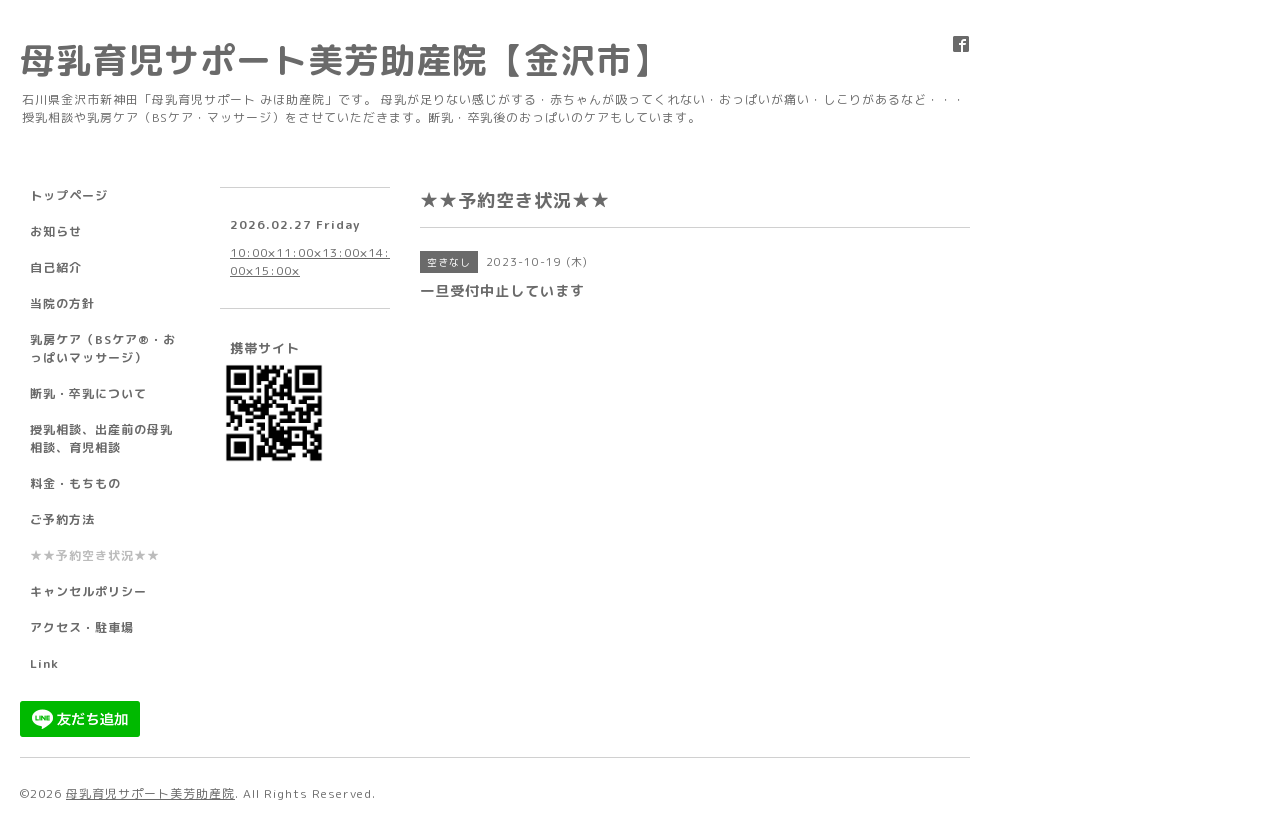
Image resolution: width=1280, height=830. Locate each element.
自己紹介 (56, 267)
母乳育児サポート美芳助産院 (150, 793)
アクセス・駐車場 (82, 627)
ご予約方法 (62, 519)
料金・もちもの (75, 483)
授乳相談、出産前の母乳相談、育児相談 (101, 438)
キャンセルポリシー (88, 591)
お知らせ (56, 231)
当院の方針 (62, 303)
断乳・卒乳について (88, 393)
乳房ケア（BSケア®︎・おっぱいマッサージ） (103, 348)
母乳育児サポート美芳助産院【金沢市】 (344, 59)
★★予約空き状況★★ (95, 555)
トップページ (69, 195)
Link (44, 663)
